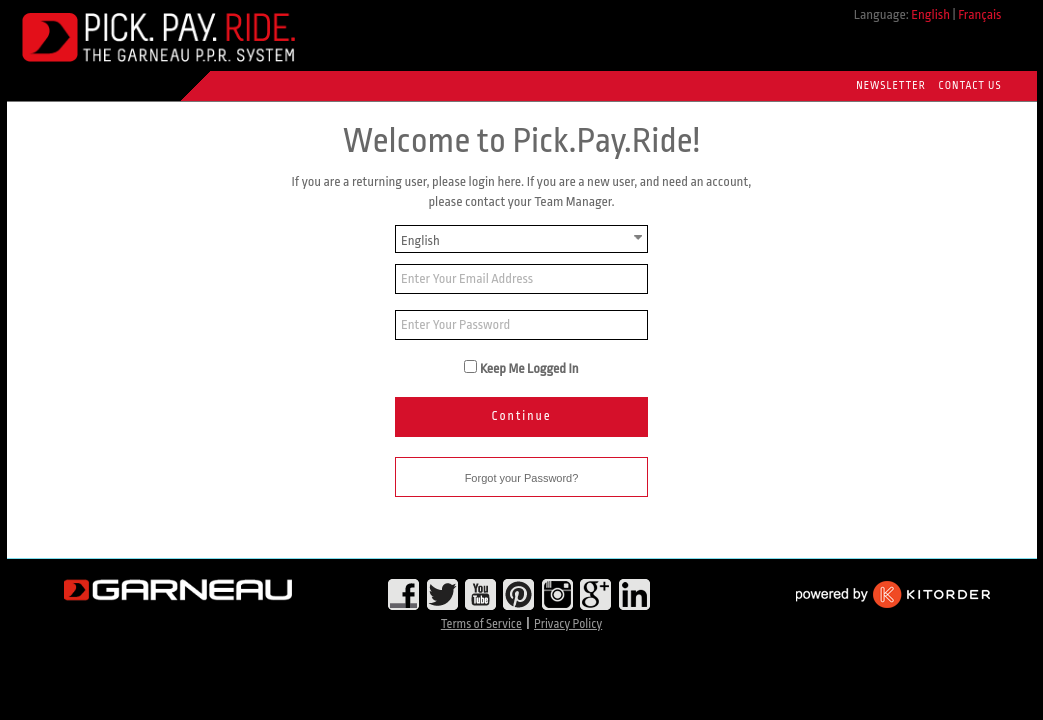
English (930, 14)
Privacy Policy (568, 624)
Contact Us (970, 86)
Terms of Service (481, 624)
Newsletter (890, 86)
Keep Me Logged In (529, 368)
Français (979, 14)
